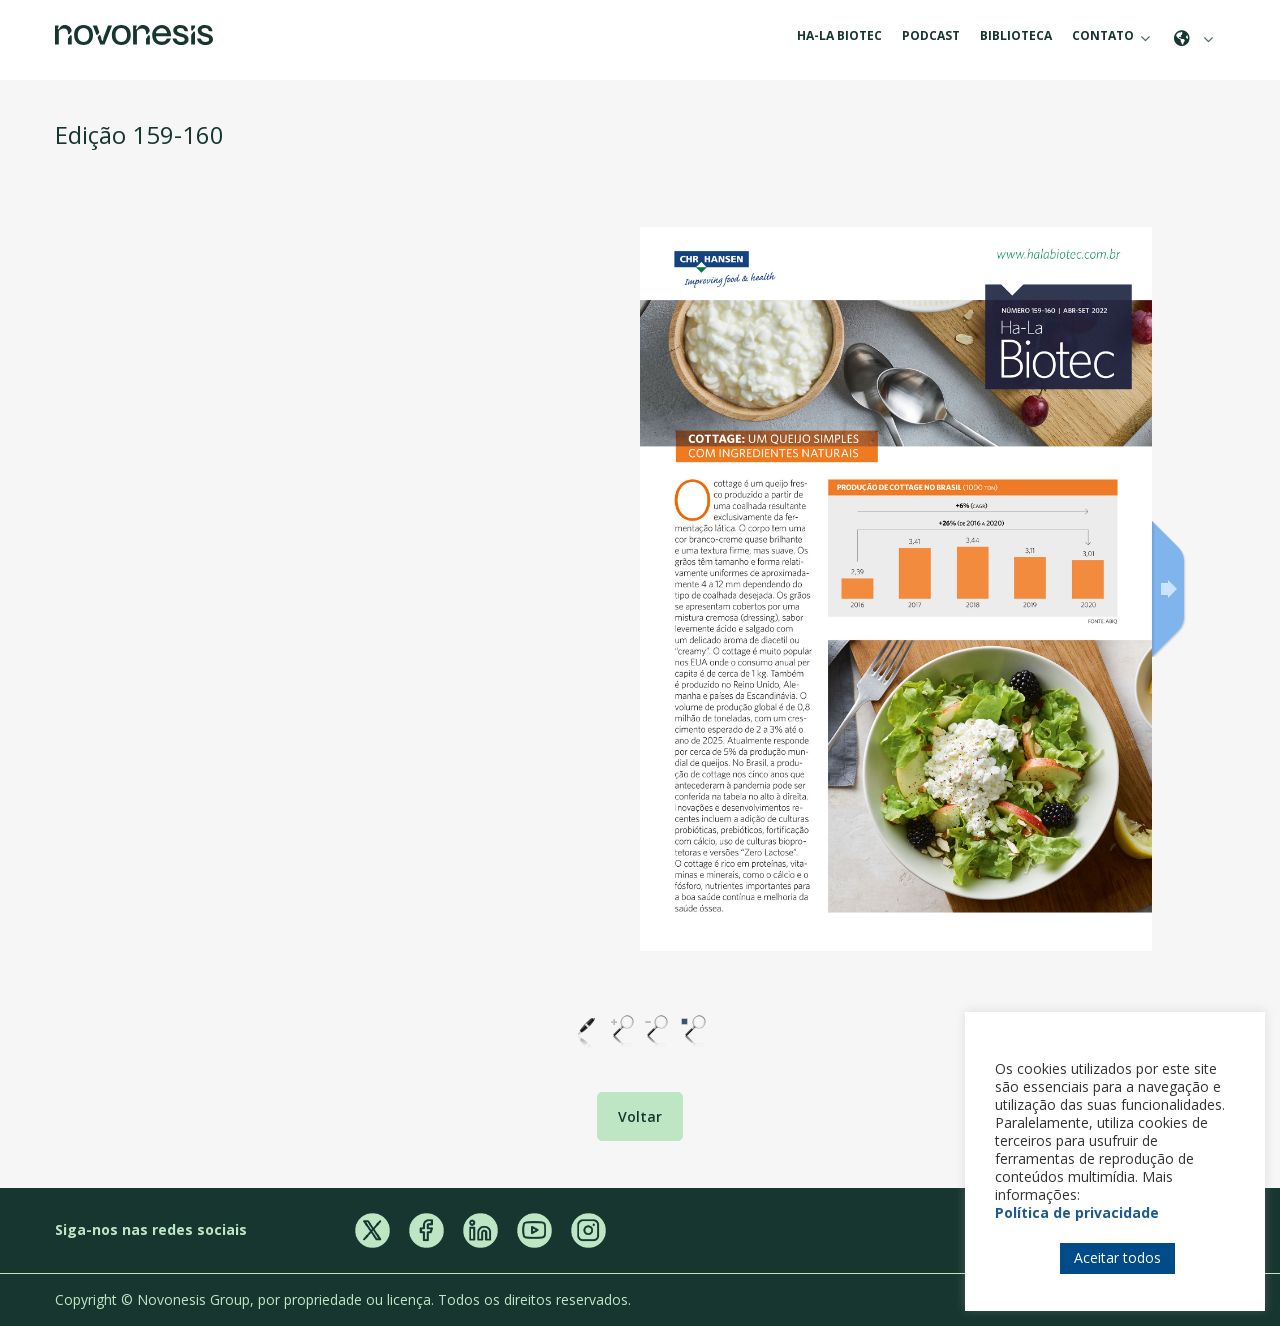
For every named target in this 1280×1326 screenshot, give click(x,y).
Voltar (640, 1116)
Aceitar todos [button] (1117, 1257)
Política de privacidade (1077, 1212)
